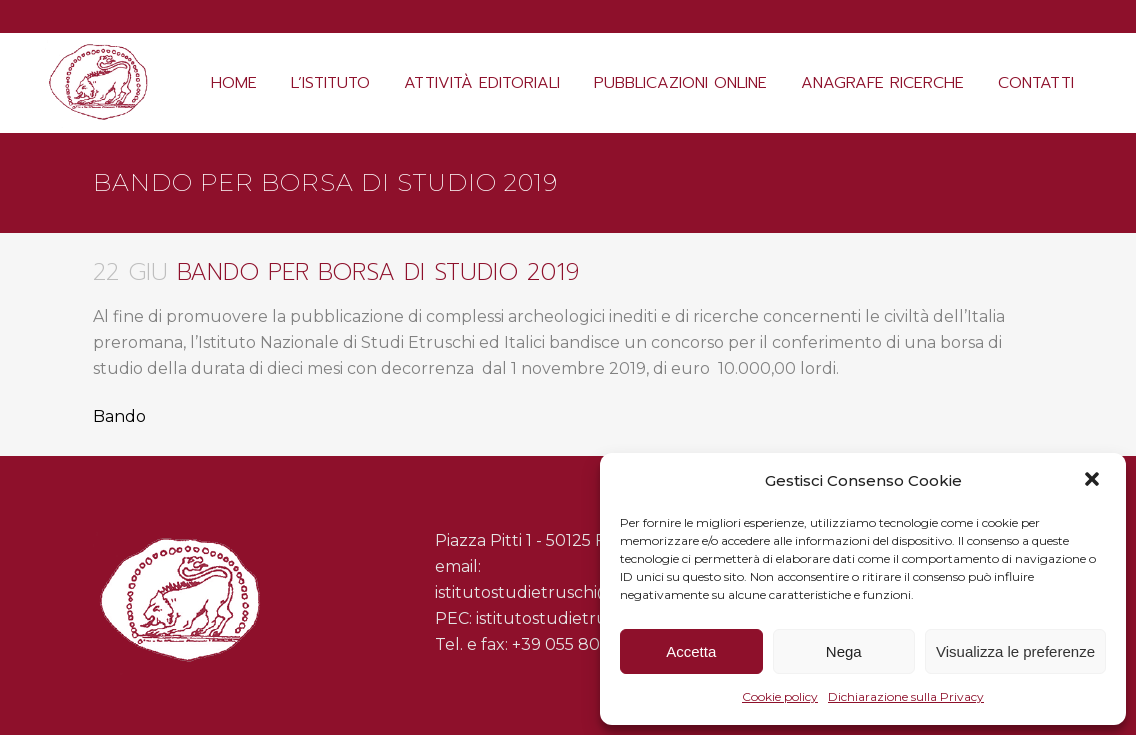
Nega (844, 651)
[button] (1094, 481)
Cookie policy (780, 696)
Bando (119, 416)
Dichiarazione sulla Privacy (906, 696)
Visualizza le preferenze (1015, 651)
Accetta (691, 651)
